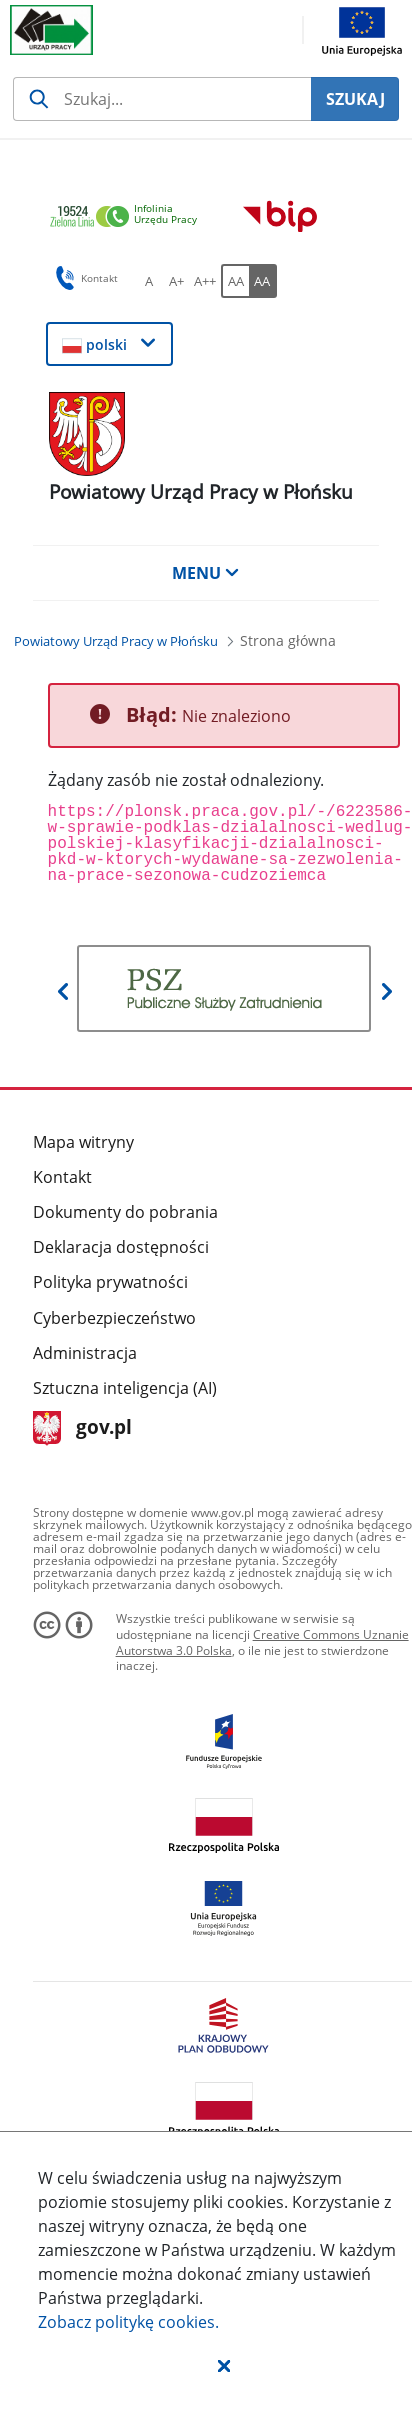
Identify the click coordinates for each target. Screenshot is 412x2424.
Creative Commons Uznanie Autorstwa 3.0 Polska (262, 1642)
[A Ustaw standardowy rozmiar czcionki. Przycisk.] (149, 281)
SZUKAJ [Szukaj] (355, 99)
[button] (224, 2365)
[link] (129, 217)
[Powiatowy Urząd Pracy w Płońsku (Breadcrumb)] (116, 641)
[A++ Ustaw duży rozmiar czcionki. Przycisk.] (205, 281)
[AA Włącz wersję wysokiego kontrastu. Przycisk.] (263, 281)
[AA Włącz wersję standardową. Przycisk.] (235, 281)
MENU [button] (206, 573)
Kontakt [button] (83, 278)
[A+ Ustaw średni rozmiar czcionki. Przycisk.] (177, 281)
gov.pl (82, 1428)
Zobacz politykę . (128, 2322)
